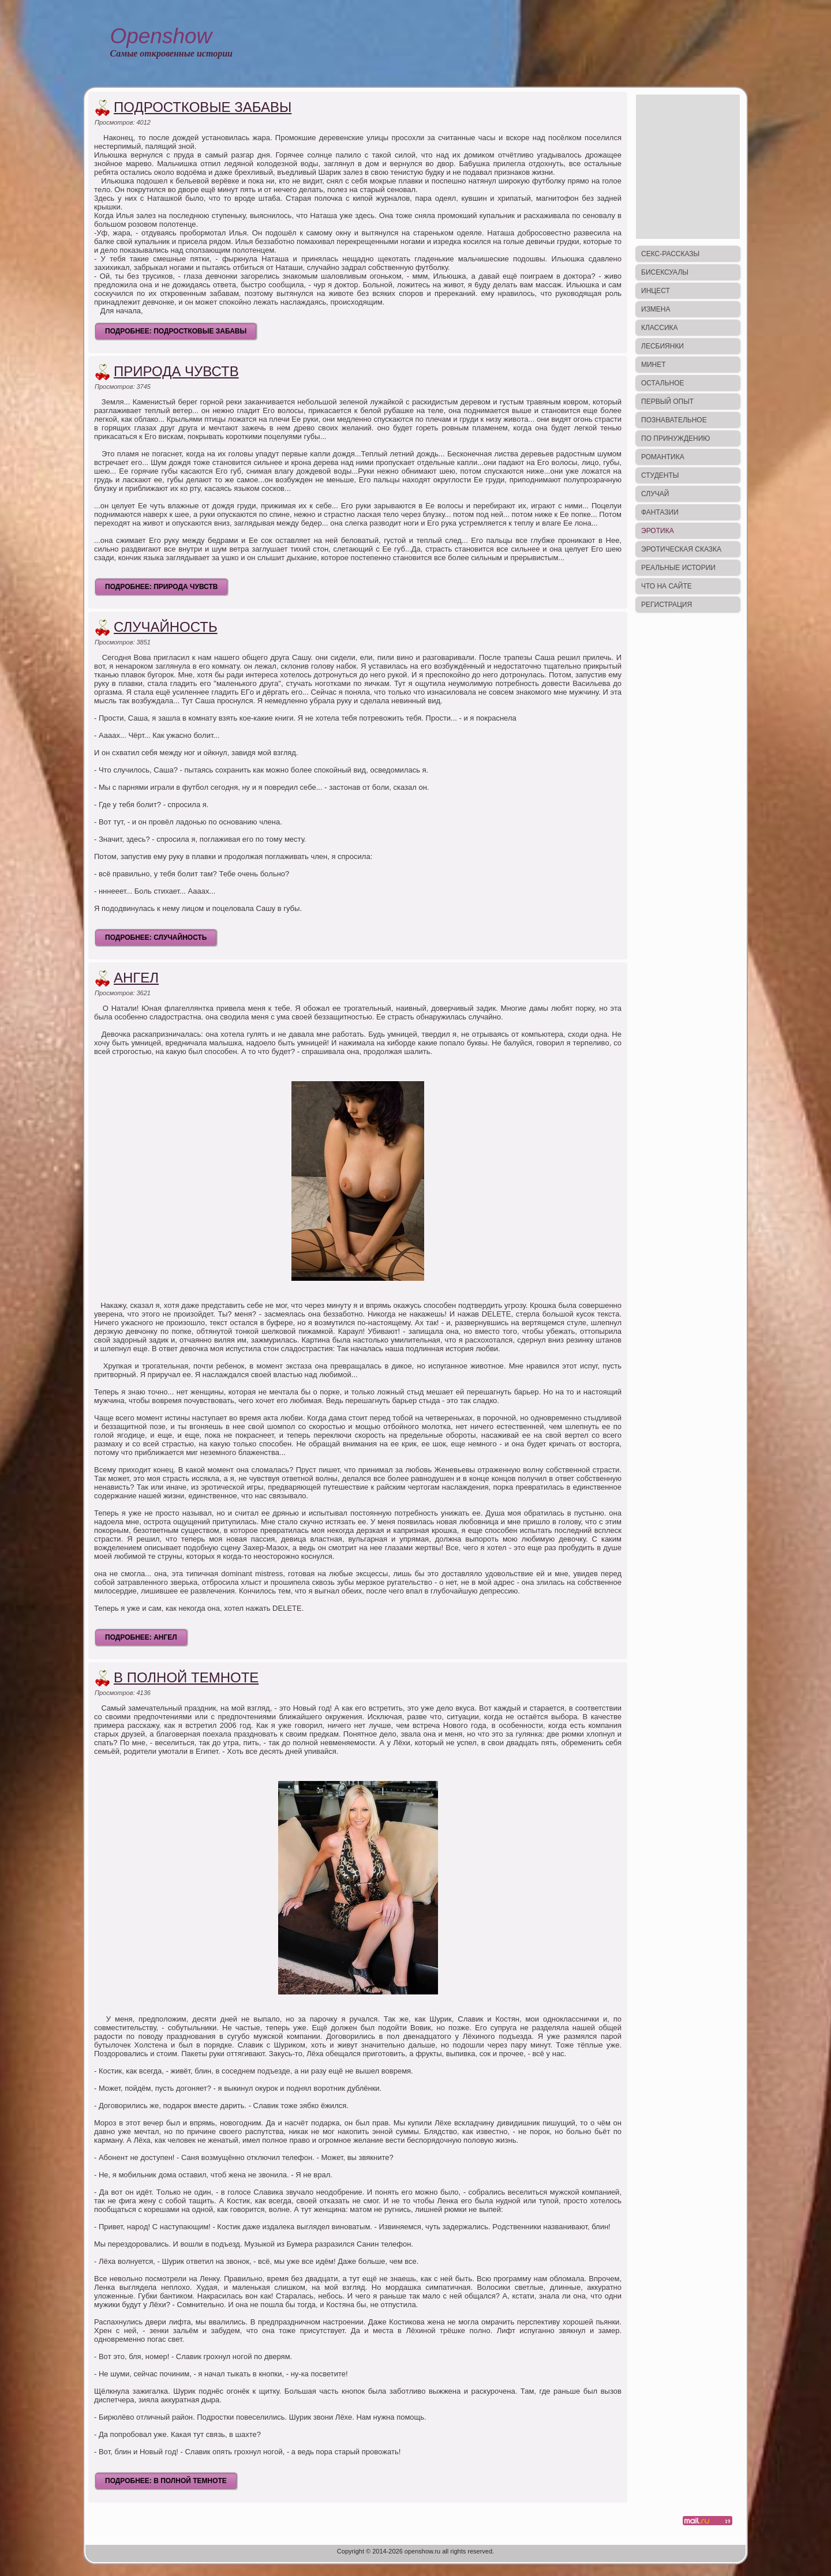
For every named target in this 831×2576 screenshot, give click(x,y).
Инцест (655, 291)
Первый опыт (667, 402)
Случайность (166, 627)
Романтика (662, 457)
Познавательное (674, 420)
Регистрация (666, 605)
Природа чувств (176, 371)
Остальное (662, 383)
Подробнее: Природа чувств (161, 587)
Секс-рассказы (670, 254)
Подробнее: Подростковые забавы (175, 331)
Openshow (161, 36)
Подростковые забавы (202, 107)
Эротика (657, 531)
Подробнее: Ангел (141, 1637)
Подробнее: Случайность (156, 937)
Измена (656, 309)
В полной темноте (186, 1677)
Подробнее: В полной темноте (166, 2481)
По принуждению (675, 438)
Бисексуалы (664, 272)
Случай (655, 494)
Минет (653, 365)
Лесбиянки (662, 346)
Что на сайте (666, 586)
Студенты (660, 475)
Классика (659, 328)
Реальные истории (678, 568)
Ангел (136, 977)
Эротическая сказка (681, 549)
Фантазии (660, 512)
